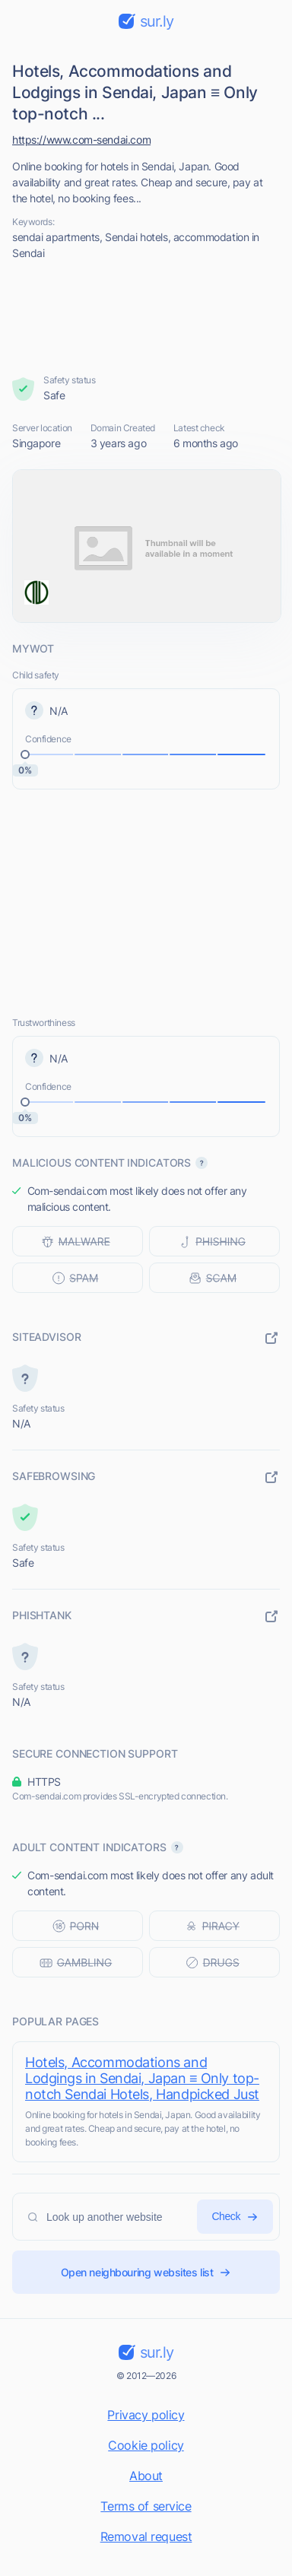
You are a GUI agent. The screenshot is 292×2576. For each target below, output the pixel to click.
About (146, 2475)
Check (235, 2216)
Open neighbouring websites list (146, 2272)
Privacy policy (145, 2414)
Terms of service (145, 2506)
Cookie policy (146, 2445)
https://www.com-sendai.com (81, 139)
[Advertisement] (146, 317)
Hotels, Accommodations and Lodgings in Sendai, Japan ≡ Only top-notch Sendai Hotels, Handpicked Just (142, 2078)
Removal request (146, 2536)
